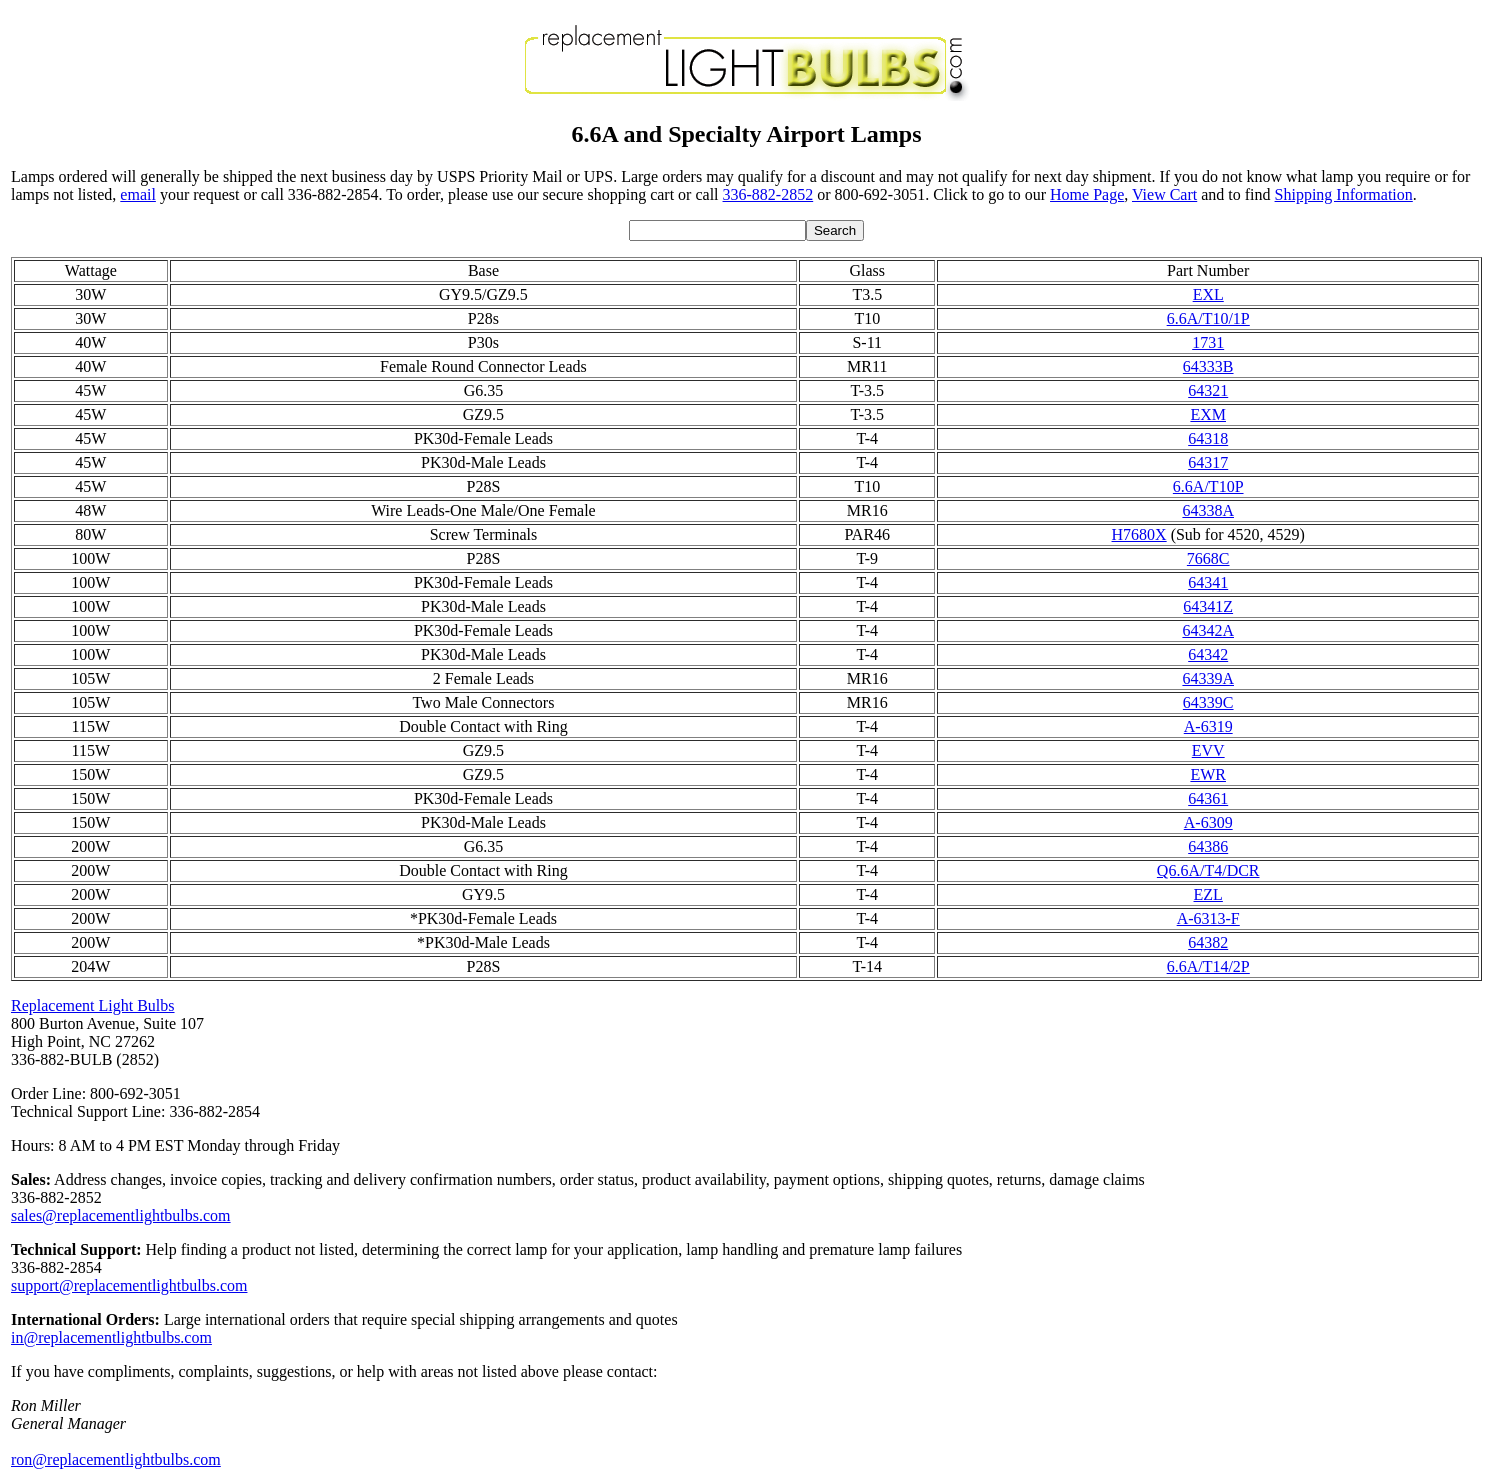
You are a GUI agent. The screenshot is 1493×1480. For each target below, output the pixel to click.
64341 (1208, 582)
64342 (1208, 654)
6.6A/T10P (1208, 486)
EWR (1208, 774)
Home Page (1087, 194)
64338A (1208, 510)
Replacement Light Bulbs (93, 1005)
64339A (1208, 678)
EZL (1208, 894)
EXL (1208, 294)
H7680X (1139, 534)
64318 (1208, 438)
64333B (1208, 366)
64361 (1208, 798)
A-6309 (1208, 822)
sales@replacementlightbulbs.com (121, 1215)
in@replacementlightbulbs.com (111, 1337)
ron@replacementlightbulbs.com (116, 1459)
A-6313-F (1208, 918)
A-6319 (1208, 726)
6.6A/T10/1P (1208, 318)
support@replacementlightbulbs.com (129, 1285)
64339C (1208, 702)
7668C (1208, 558)
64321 (1208, 390)
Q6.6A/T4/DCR (1208, 870)
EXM (1208, 414)
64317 (1208, 462)
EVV (1208, 750)
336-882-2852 (768, 194)
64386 (1208, 846)
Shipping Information (1344, 194)
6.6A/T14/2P (1208, 966)
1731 (1208, 342)
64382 (1208, 942)
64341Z (1208, 606)
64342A (1208, 630)
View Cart (1164, 194)
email (138, 194)
